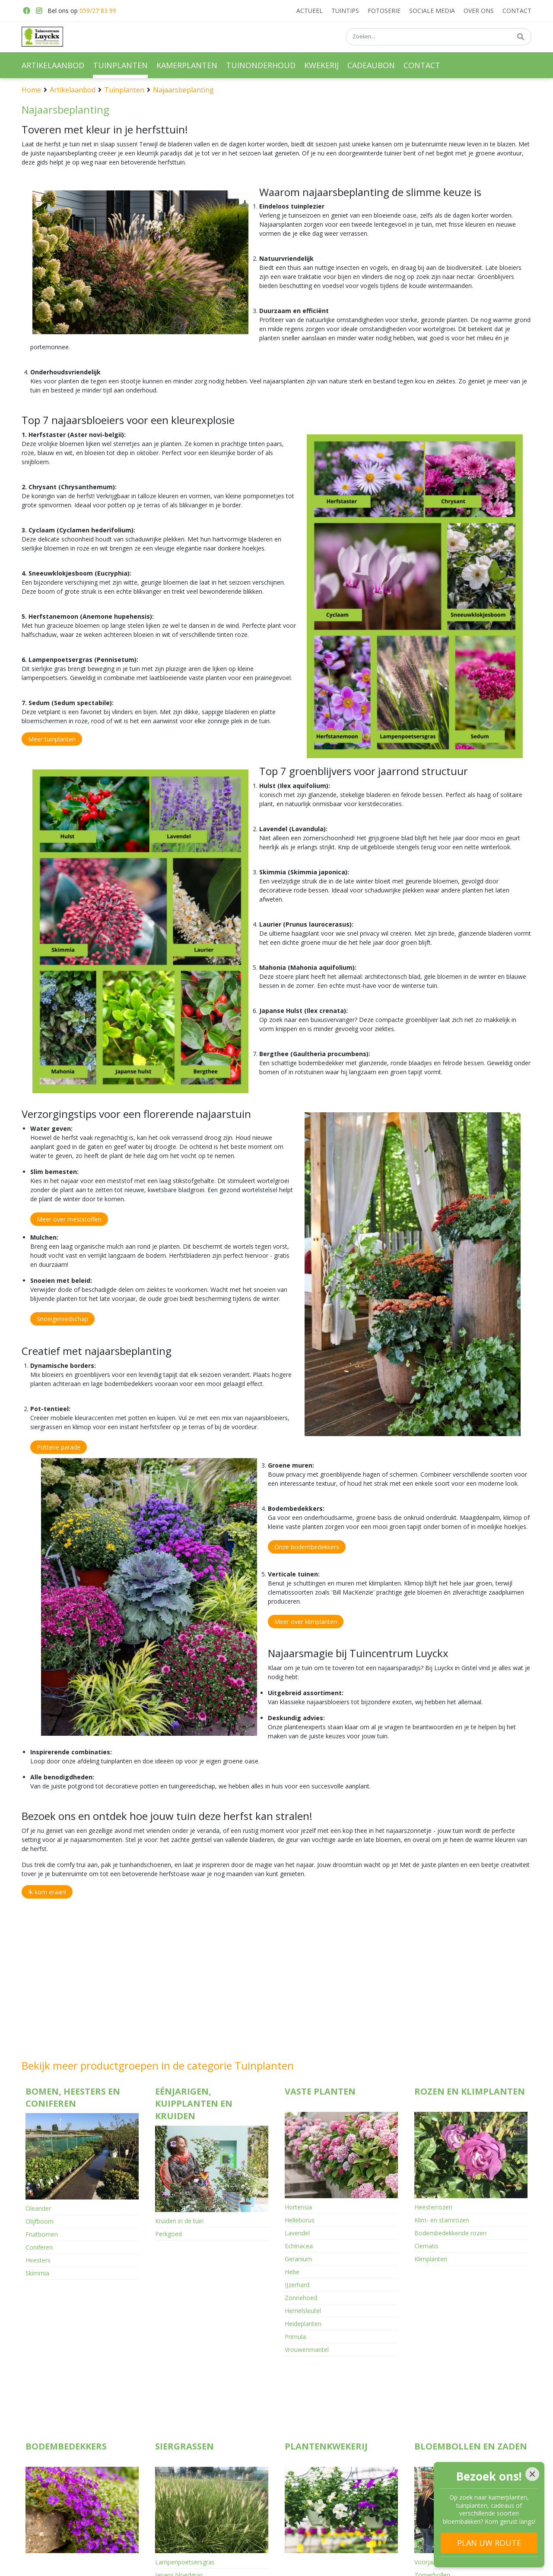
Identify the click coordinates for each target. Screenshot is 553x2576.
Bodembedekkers (66, 2381)
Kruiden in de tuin (179, 2221)
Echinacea (299, 2246)
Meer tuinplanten (52, 739)
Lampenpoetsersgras (185, 2497)
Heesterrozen (433, 2207)
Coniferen (39, 2247)
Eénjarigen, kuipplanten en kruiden (193, 2103)
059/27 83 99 (97, 10)
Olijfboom (39, 2221)
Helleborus (300, 2220)
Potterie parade (58, 1447)
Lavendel (297, 2233)
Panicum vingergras (182, 2523)
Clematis (426, 2246)
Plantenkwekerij (326, 2381)
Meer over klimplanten (305, 1621)
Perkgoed (168, 2234)
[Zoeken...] (438, 38)
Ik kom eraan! (47, 1892)
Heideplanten (303, 2324)
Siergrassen (184, 2381)
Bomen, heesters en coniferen (72, 2097)
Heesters (38, 2260)
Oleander (38, 2208)
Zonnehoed (301, 2298)
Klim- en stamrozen (441, 2220)
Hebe (292, 2272)
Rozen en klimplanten (469, 2091)
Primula (295, 2336)
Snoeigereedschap (62, 1319)
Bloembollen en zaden (470, 2381)
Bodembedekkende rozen (450, 2233)
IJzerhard (297, 2285)
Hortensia (298, 2207)
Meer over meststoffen (69, 1219)
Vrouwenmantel (307, 2349)
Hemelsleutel (303, 2311)
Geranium (298, 2259)
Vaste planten (320, 2091)
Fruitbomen (41, 2234)
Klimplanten (430, 2259)
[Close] (532, 2474)
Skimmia (37, 2273)
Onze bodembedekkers (306, 1547)
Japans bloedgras (179, 2510)
